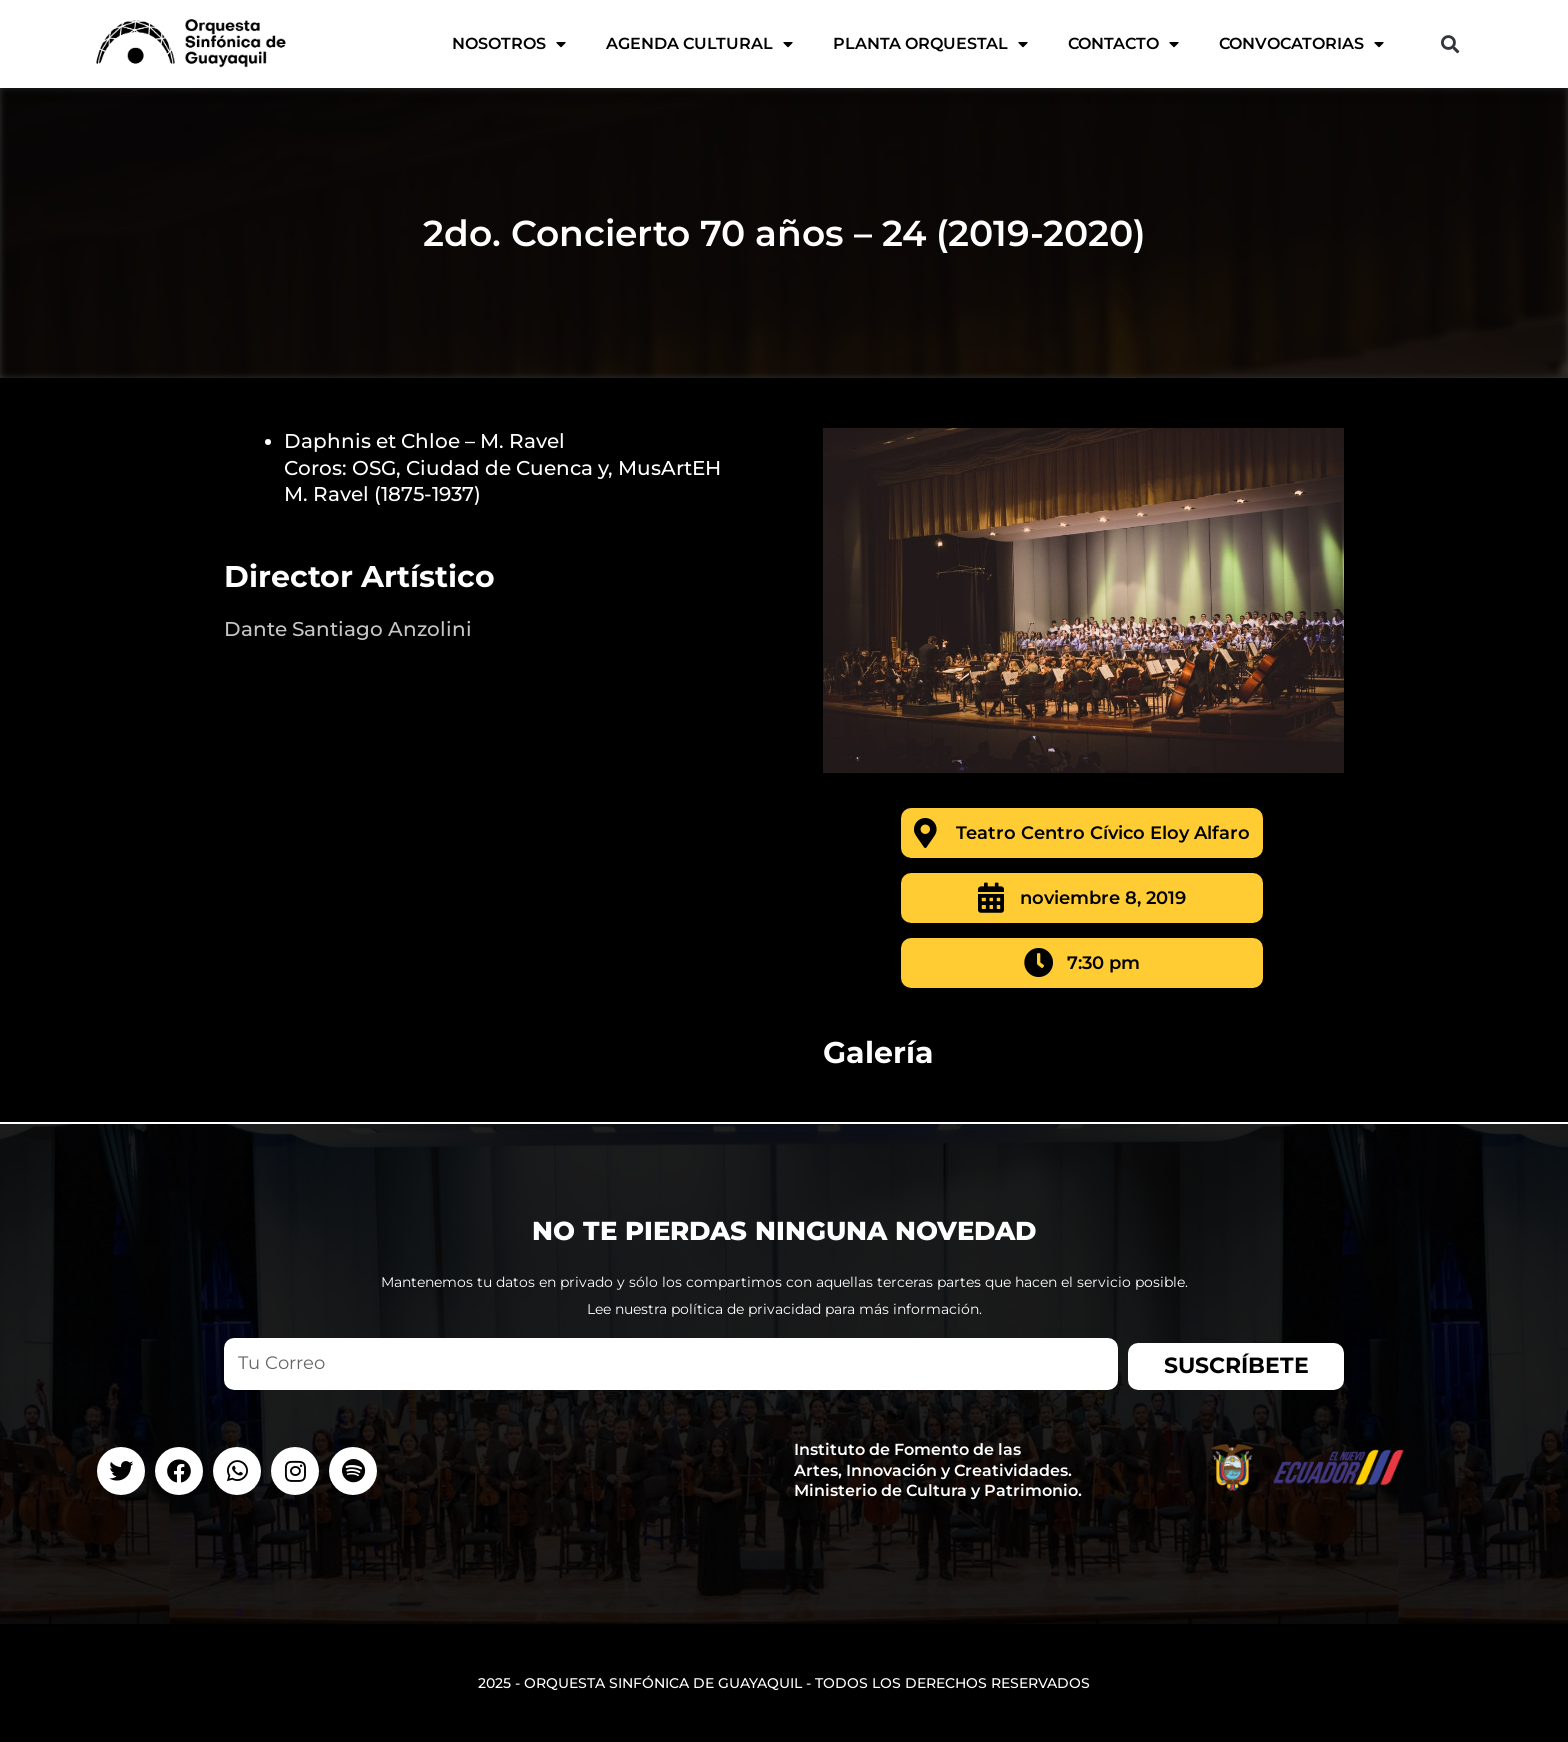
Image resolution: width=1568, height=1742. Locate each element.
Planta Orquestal (930, 44)
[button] (1449, 44)
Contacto (1123, 44)
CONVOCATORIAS (1301, 44)
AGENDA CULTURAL (699, 44)
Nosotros (509, 44)
